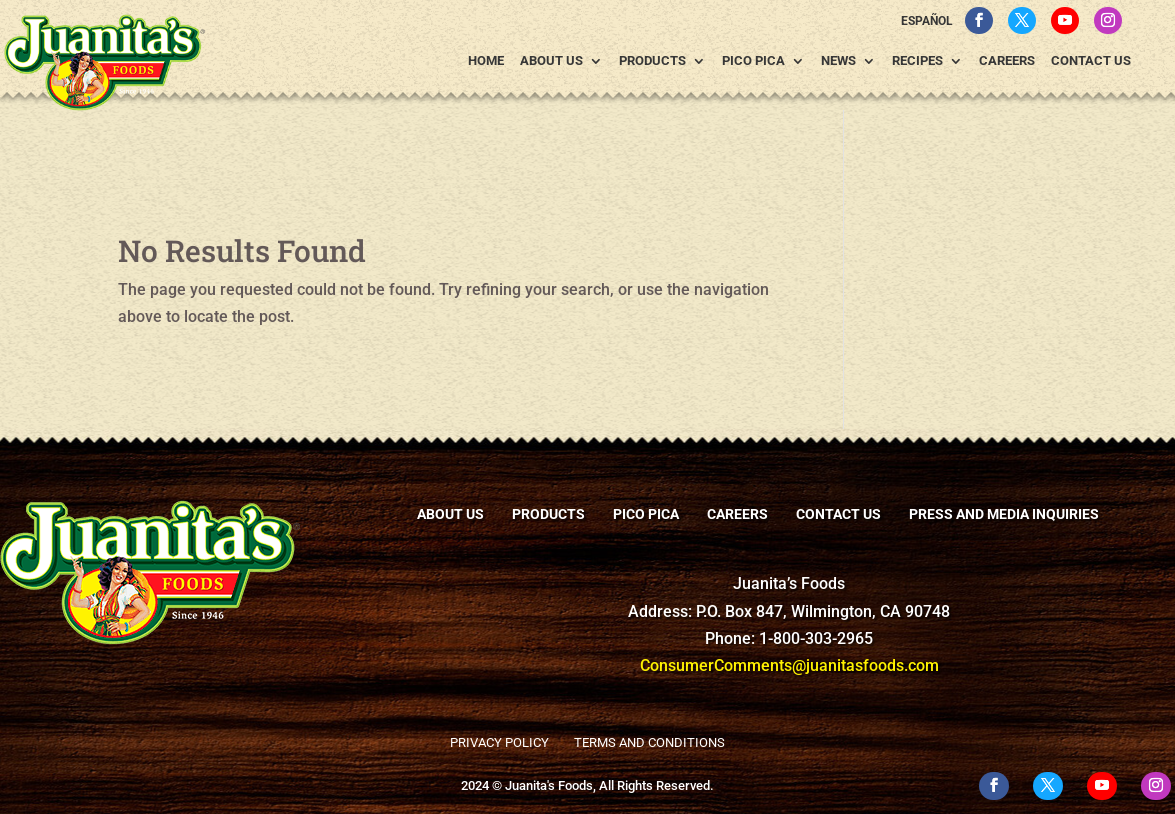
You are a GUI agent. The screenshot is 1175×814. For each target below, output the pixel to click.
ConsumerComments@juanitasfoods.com (789, 665)
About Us (551, 61)
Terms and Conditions (649, 742)
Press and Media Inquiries (1004, 514)
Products (652, 61)
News (838, 61)
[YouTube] (1065, 20)
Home (486, 61)
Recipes (917, 61)
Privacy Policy (499, 742)
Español (927, 21)
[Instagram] (1108, 20)
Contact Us (1091, 61)
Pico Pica (753, 61)
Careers (1007, 61)
